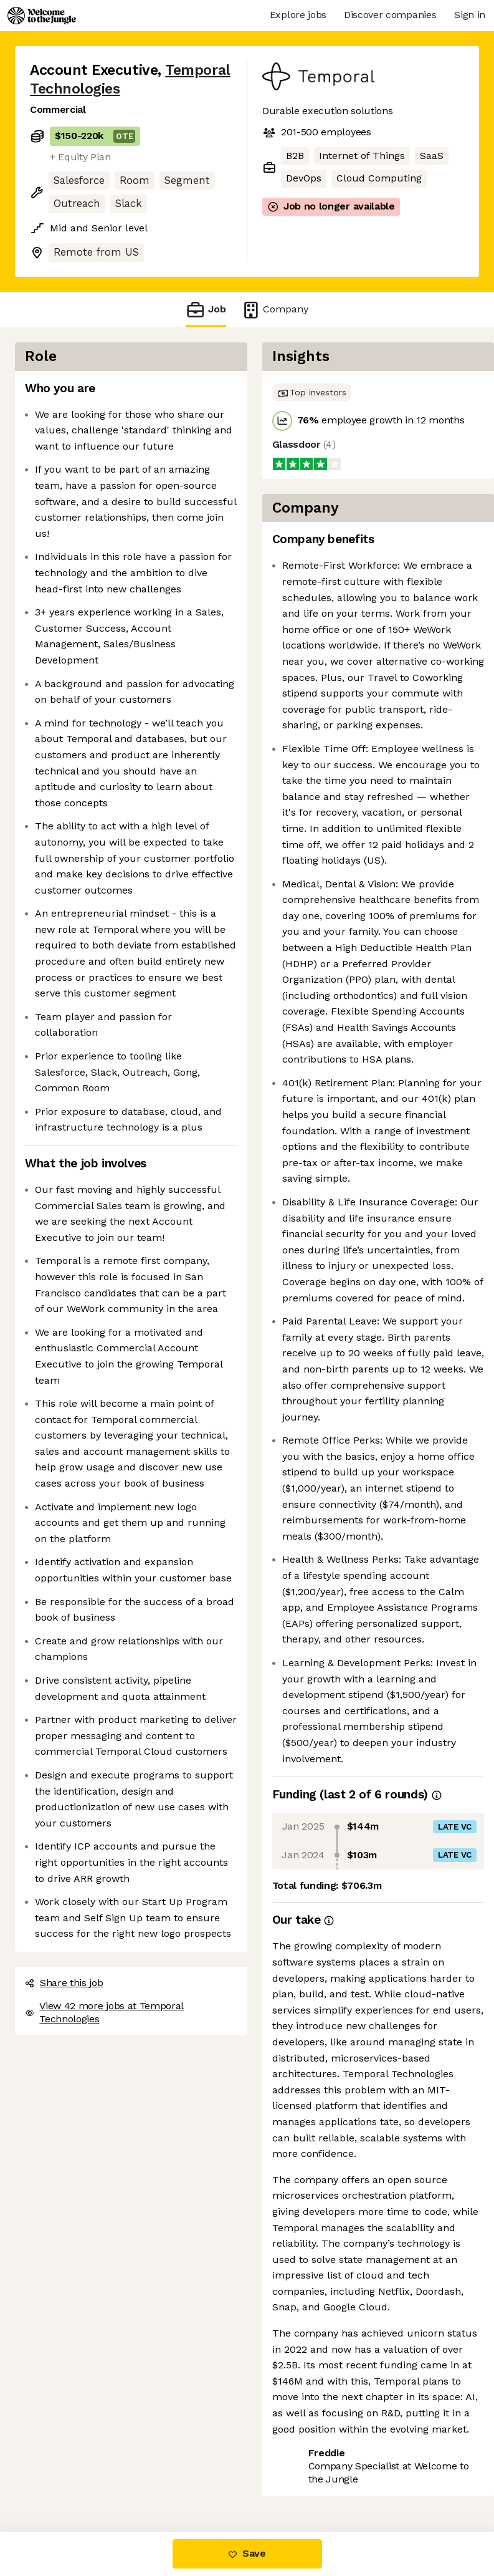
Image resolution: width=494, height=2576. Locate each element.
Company (274, 309)
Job (206, 309)
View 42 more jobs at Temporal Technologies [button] (104, 2012)
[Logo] (41, 15)
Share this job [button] (64, 1983)
